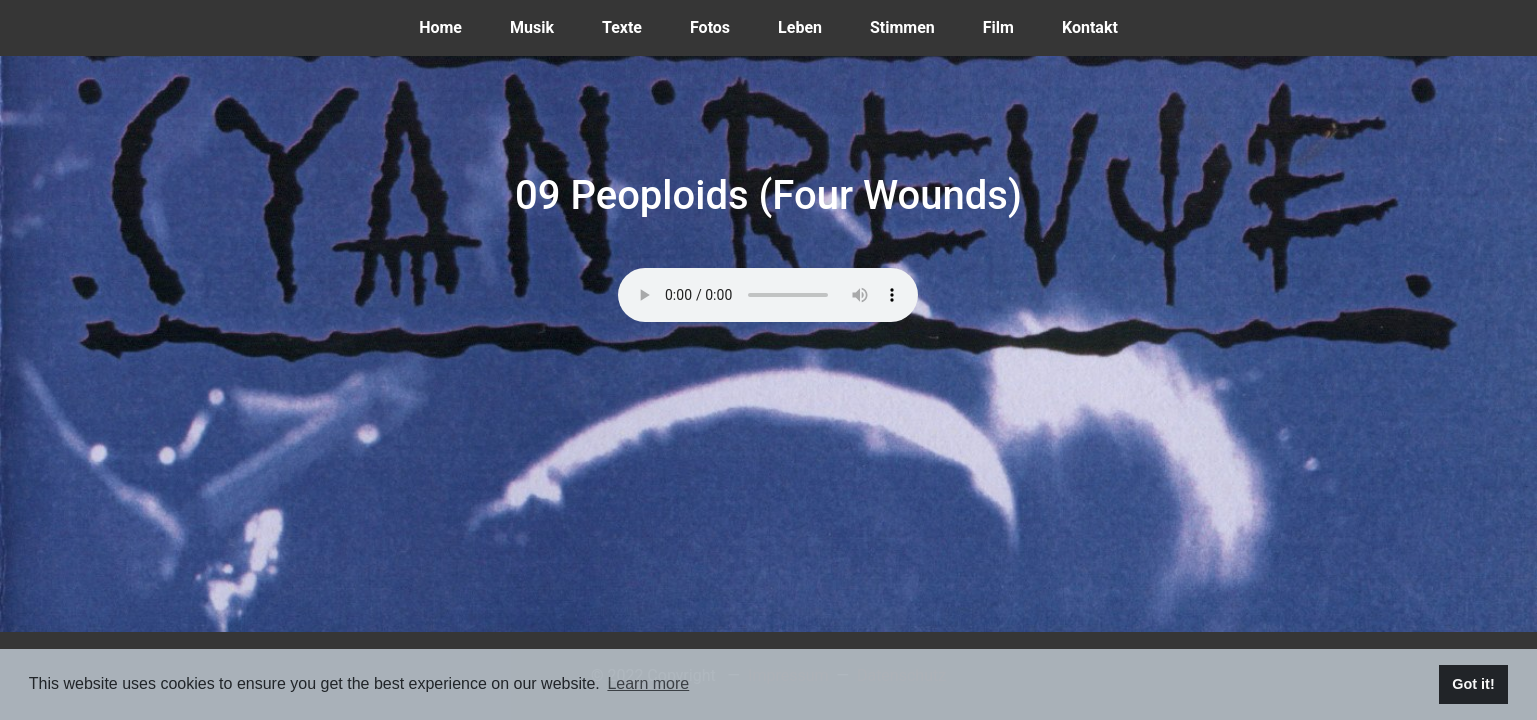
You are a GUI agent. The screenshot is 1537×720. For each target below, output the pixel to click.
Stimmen (914, 26)
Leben (812, 26)
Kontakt (1102, 26)
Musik (544, 26)
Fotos (722, 26)
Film (1010, 26)
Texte (634, 26)
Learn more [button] (648, 683)
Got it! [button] (1473, 684)
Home (452, 26)
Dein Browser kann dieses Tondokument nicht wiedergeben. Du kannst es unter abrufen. (768, 295)
